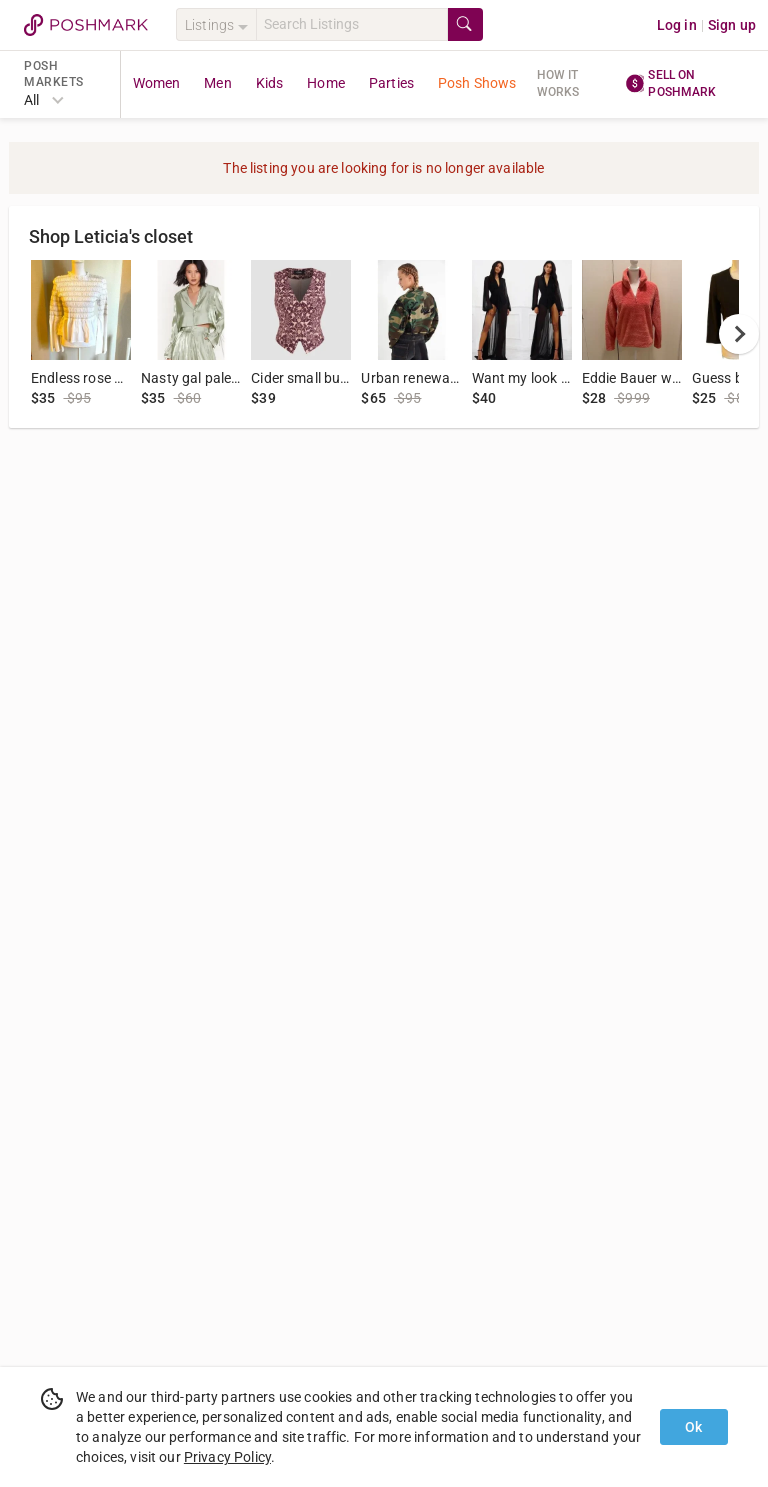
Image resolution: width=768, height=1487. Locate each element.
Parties (391, 83)
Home (326, 83)
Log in (677, 25)
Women (157, 83)
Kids (270, 83)
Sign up (732, 25)
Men (217, 83)
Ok (693, 1427)
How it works (558, 83)
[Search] (352, 24)
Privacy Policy (227, 1457)
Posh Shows (477, 83)
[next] (739, 334)
